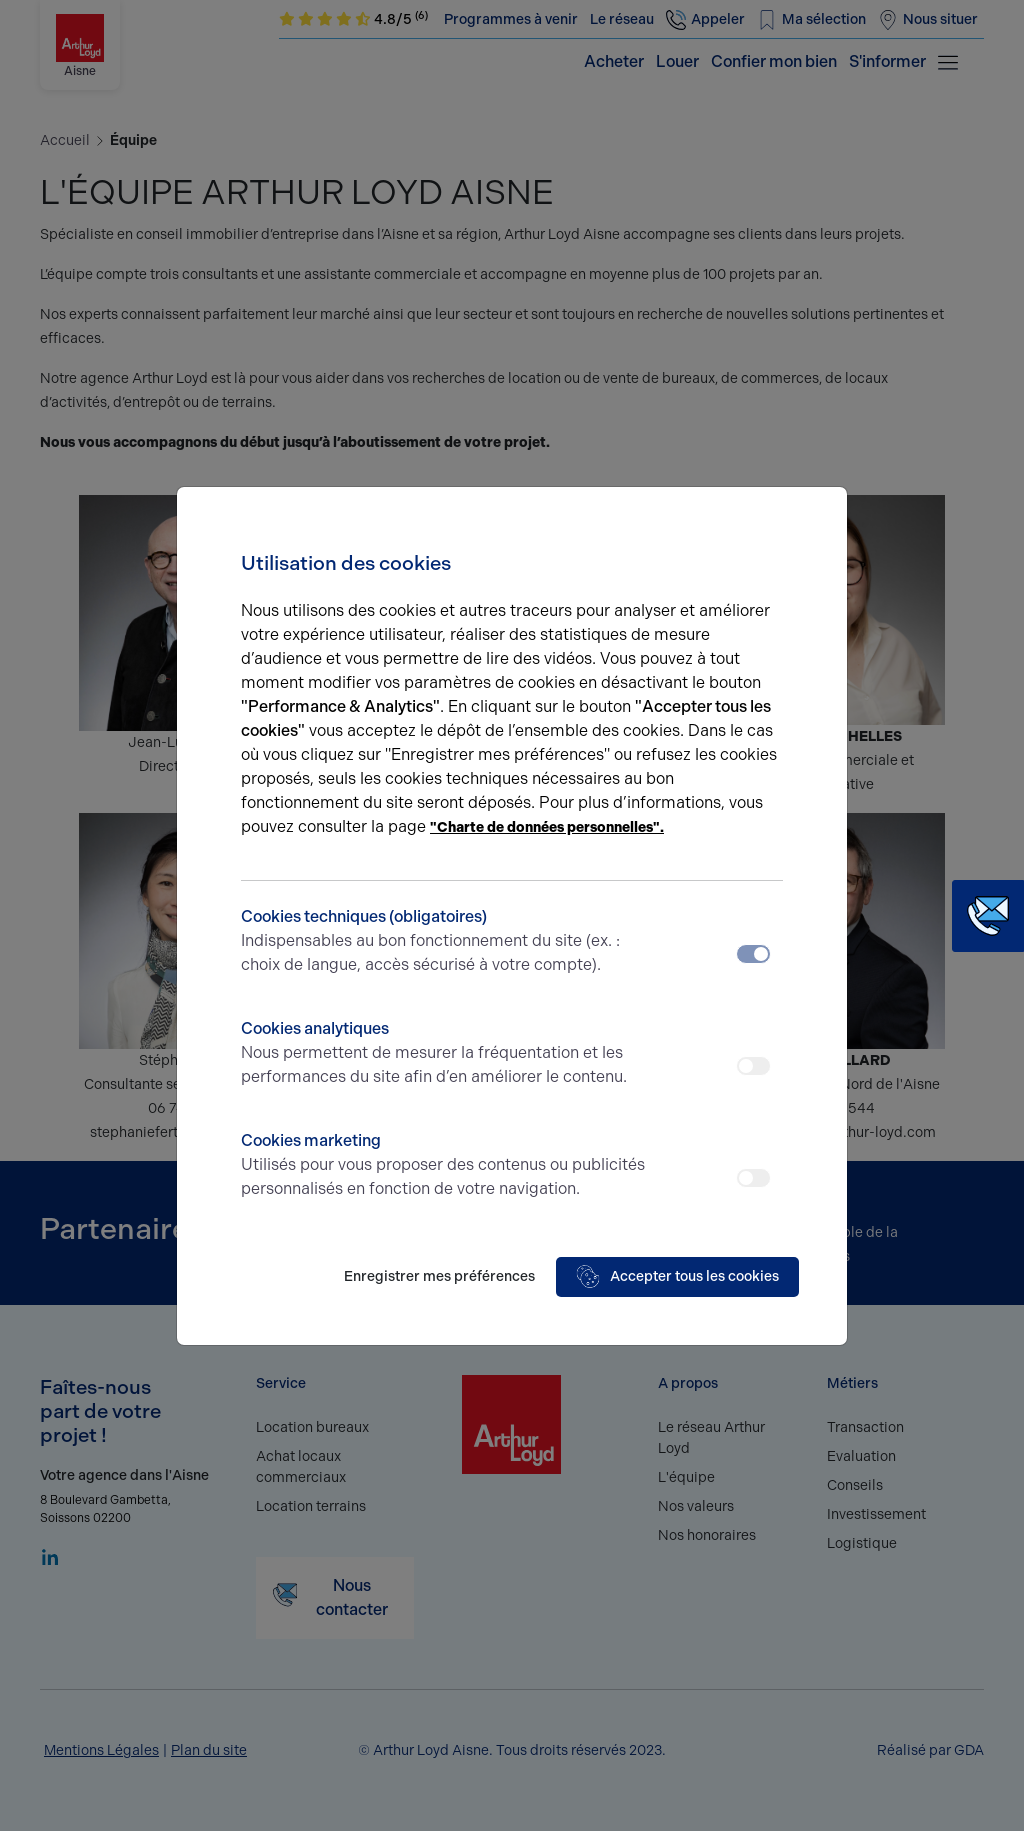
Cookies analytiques (444, 1054)
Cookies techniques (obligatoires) (444, 942)
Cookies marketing (444, 1166)
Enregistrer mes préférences (439, 1276)
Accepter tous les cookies (677, 1277)
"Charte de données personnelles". (547, 827)
